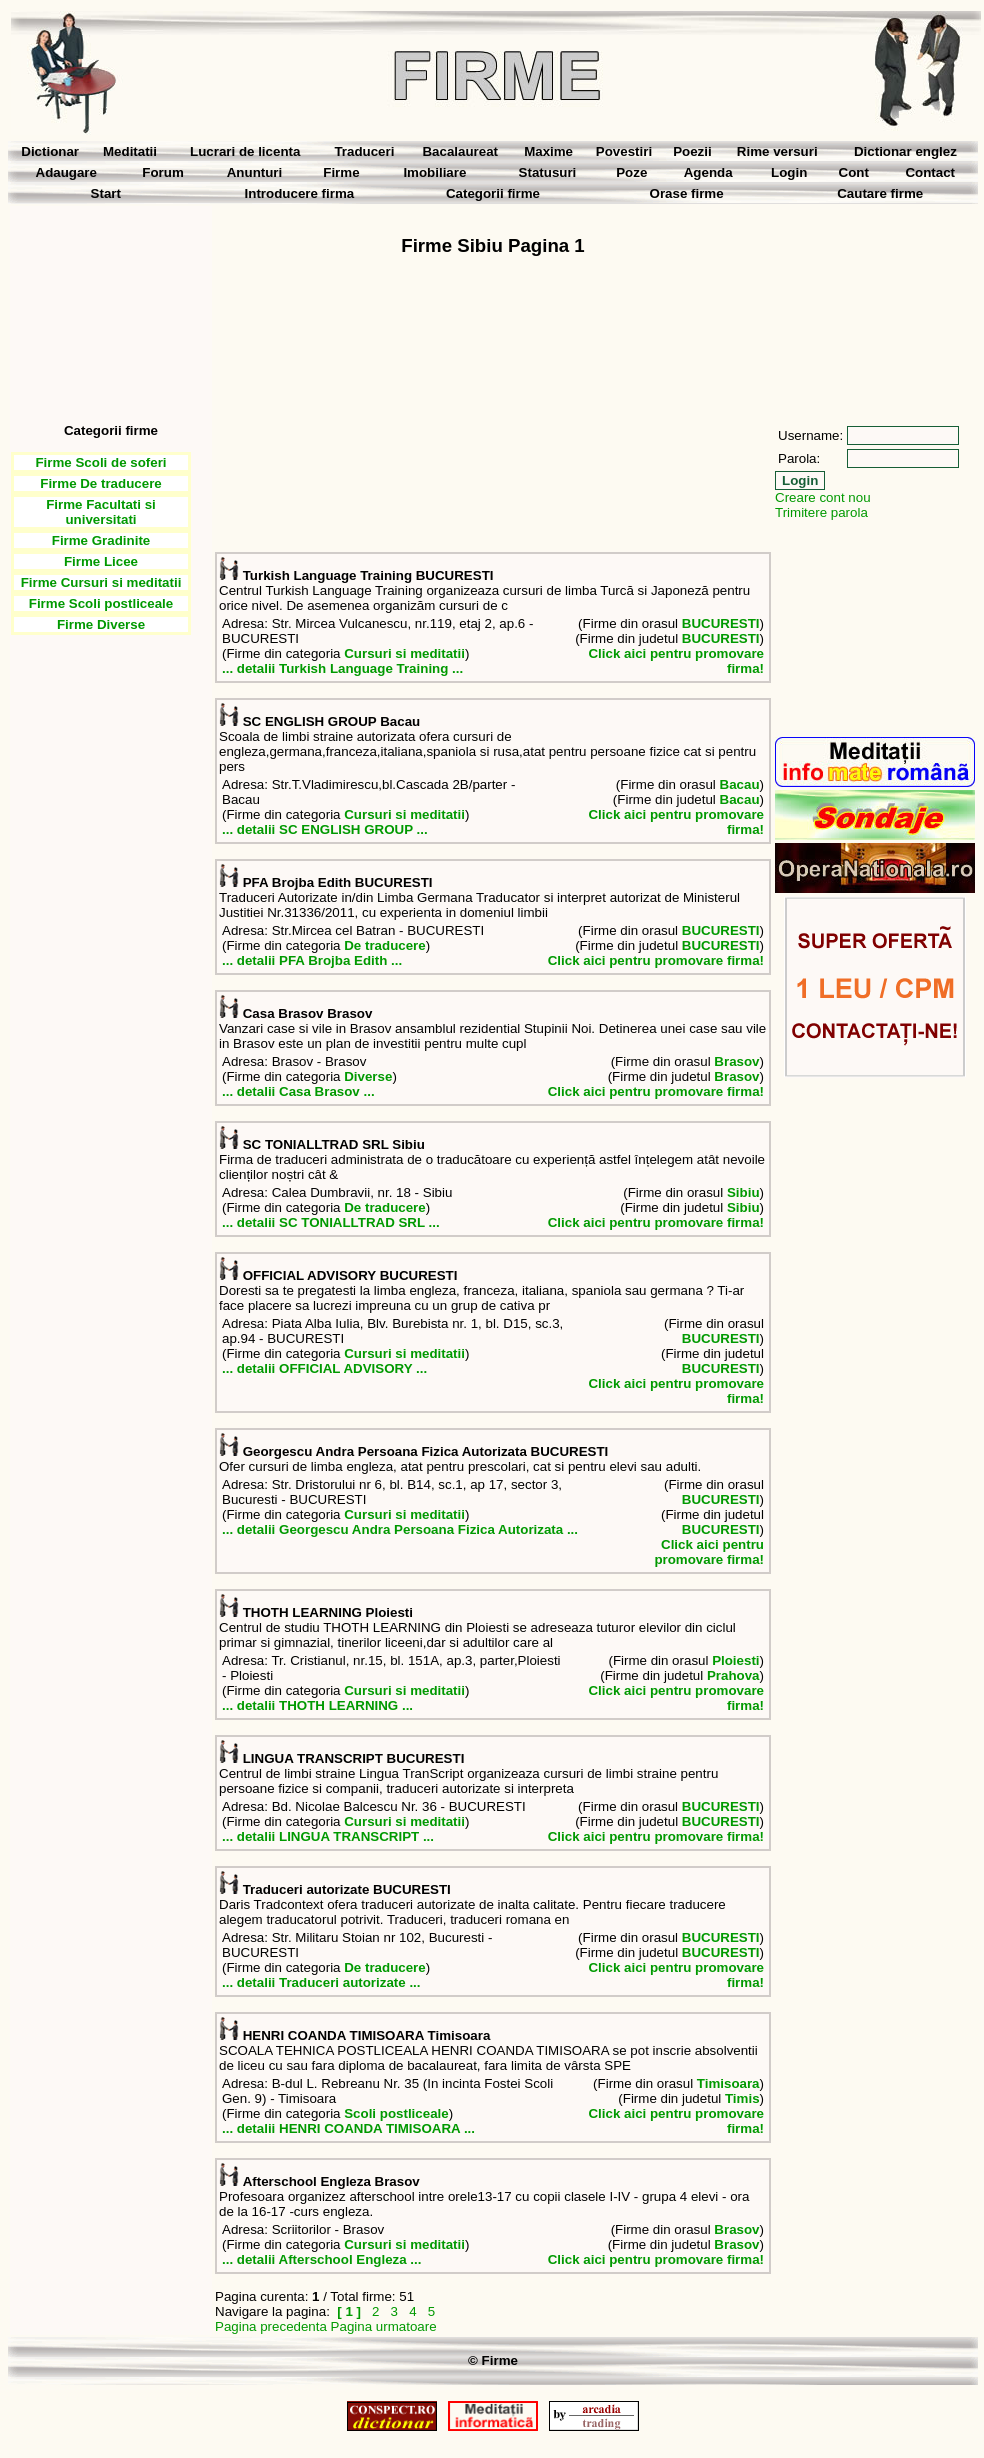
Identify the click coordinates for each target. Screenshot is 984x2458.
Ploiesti (735, 1660)
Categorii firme (493, 193)
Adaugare (66, 172)
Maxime (548, 151)
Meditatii (130, 151)
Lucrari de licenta (245, 151)
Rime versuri (777, 151)
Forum (162, 172)
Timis (742, 2098)
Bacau (740, 784)
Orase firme (687, 193)
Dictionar (50, 151)
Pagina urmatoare (384, 2326)
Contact (930, 172)
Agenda (708, 172)
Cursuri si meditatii (404, 653)
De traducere (385, 945)
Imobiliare (434, 172)
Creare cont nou (823, 497)
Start (106, 193)
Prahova (733, 1675)
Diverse (368, 1076)
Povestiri (624, 151)
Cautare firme (880, 193)
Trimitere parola (821, 512)
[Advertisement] (111, 307)
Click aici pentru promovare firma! (656, 960)
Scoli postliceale (396, 2113)
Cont (854, 172)
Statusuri (548, 172)
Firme (341, 172)
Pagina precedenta (271, 2326)
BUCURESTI (721, 623)
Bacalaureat (460, 151)
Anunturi (255, 172)
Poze (631, 172)
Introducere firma (300, 193)
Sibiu (743, 1192)
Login (789, 172)
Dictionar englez (905, 151)
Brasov (736, 1061)
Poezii (692, 151)
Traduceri (364, 151)
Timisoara (728, 2083)
